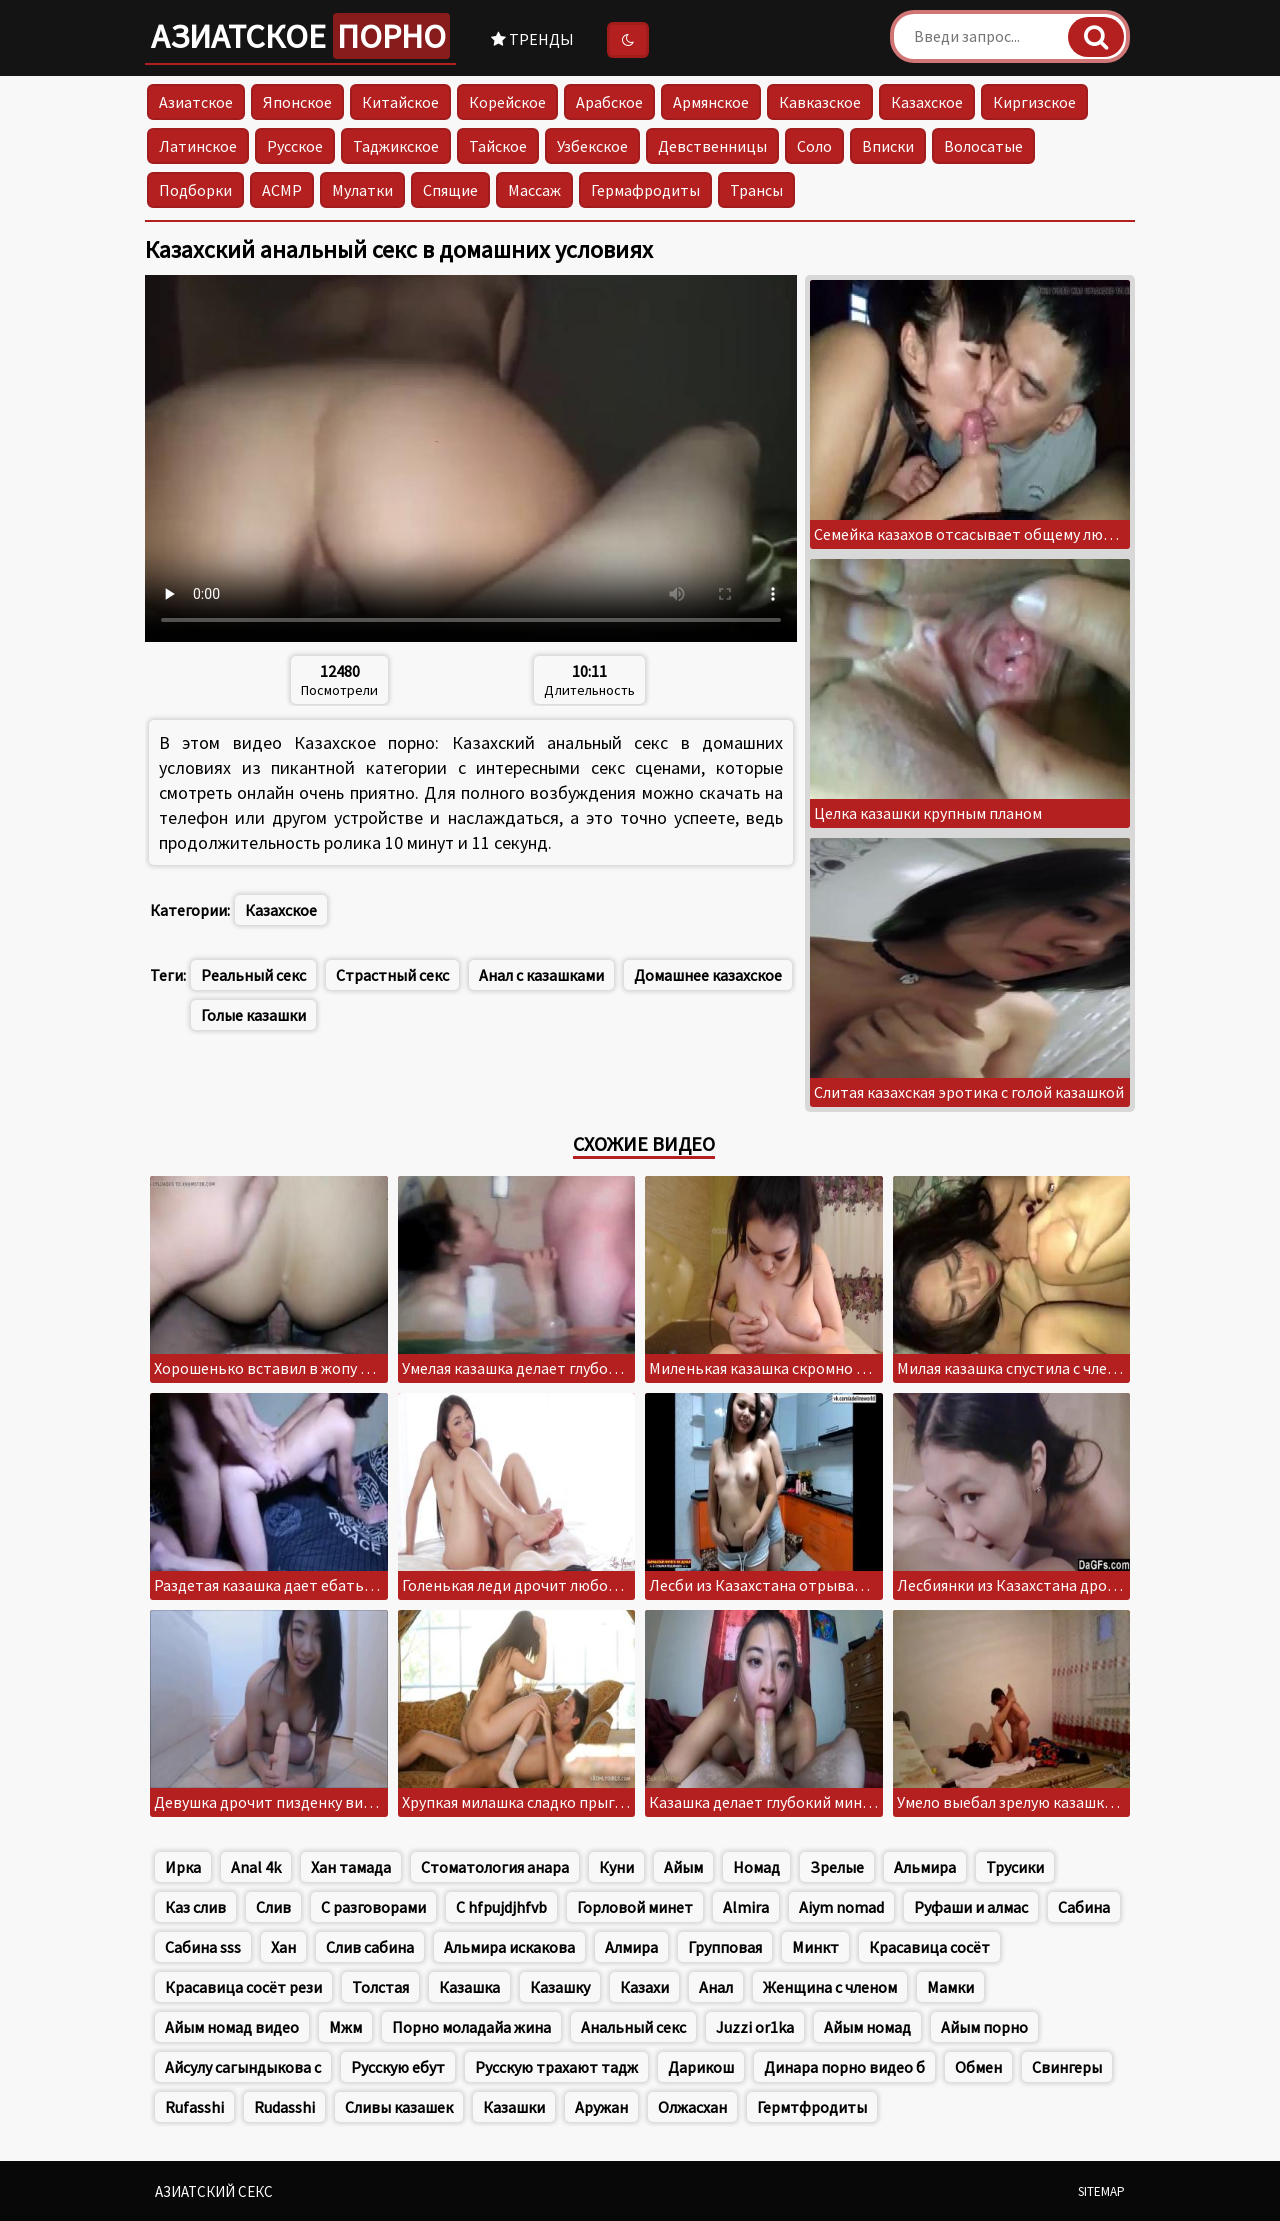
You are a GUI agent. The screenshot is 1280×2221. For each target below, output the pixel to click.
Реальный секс (253, 975)
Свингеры (1067, 2067)
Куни (616, 1867)
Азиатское (300, 36)
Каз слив (195, 1907)
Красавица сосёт (929, 1947)
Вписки (888, 146)
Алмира (631, 1947)
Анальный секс (633, 2027)
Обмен (978, 2067)
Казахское (927, 102)
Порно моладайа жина (471, 2027)
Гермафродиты (645, 190)
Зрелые (837, 1867)
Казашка (469, 1987)
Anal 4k (256, 1867)
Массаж (534, 190)
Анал (716, 1987)
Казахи (644, 1987)
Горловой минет (635, 1907)
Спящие (450, 190)
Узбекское (592, 146)
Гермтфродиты (812, 2107)
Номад (756, 1867)
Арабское (609, 102)
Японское (297, 102)
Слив (273, 1907)
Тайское (498, 146)
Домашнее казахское (708, 975)
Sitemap (1101, 2191)
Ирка (183, 1867)
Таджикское (396, 146)
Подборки (195, 190)
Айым (683, 1867)
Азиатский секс (214, 2191)
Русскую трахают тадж (556, 2067)
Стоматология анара (495, 1867)
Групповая (725, 1947)
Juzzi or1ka (755, 2027)
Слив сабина (370, 1947)
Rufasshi (194, 2107)
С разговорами (373, 1907)
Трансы (756, 190)
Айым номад (867, 2027)
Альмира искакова (509, 1947)
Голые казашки (253, 1015)
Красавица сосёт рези (243, 1987)
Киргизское (1034, 102)
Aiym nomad (841, 1907)
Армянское (711, 102)
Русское (295, 146)
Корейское (507, 102)
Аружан (601, 2107)
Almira (746, 1907)
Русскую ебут (398, 2067)
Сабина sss (203, 1947)
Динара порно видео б (844, 2067)
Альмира (925, 1867)
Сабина (1084, 1907)
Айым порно (984, 2027)
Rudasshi (284, 2107)
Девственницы (712, 146)
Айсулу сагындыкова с (243, 2067)
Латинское (198, 146)
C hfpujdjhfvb (501, 1907)
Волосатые (983, 146)
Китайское (400, 102)
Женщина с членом (830, 1987)
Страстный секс (392, 975)
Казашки (514, 2107)
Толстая (380, 1987)
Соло (814, 146)
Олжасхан (692, 2107)
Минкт (815, 1947)
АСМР (282, 190)
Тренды (532, 39)
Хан (283, 1947)
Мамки (950, 1987)
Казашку (560, 1987)
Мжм (345, 2027)
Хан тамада (351, 1867)
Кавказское (820, 102)
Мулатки (362, 190)
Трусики (1015, 1867)
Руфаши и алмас (971, 1907)
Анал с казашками (541, 975)
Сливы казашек (399, 2107)
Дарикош (701, 2067)
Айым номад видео (232, 2027)
